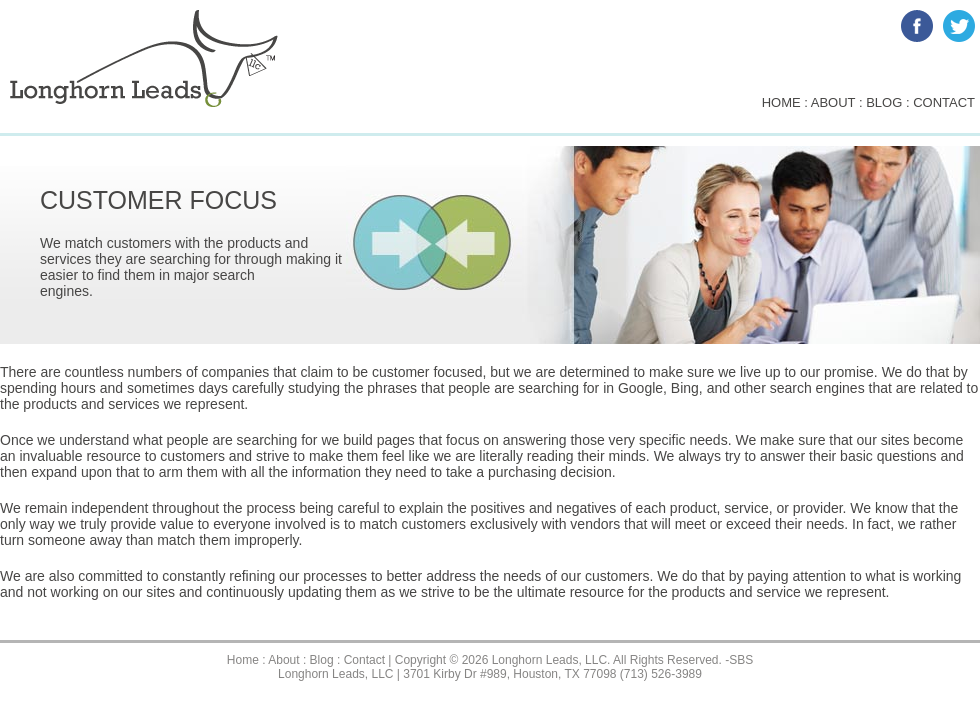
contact (944, 102)
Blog (322, 660)
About (283, 660)
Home (243, 660)
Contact (364, 660)
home (781, 102)
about (833, 102)
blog (884, 102)
